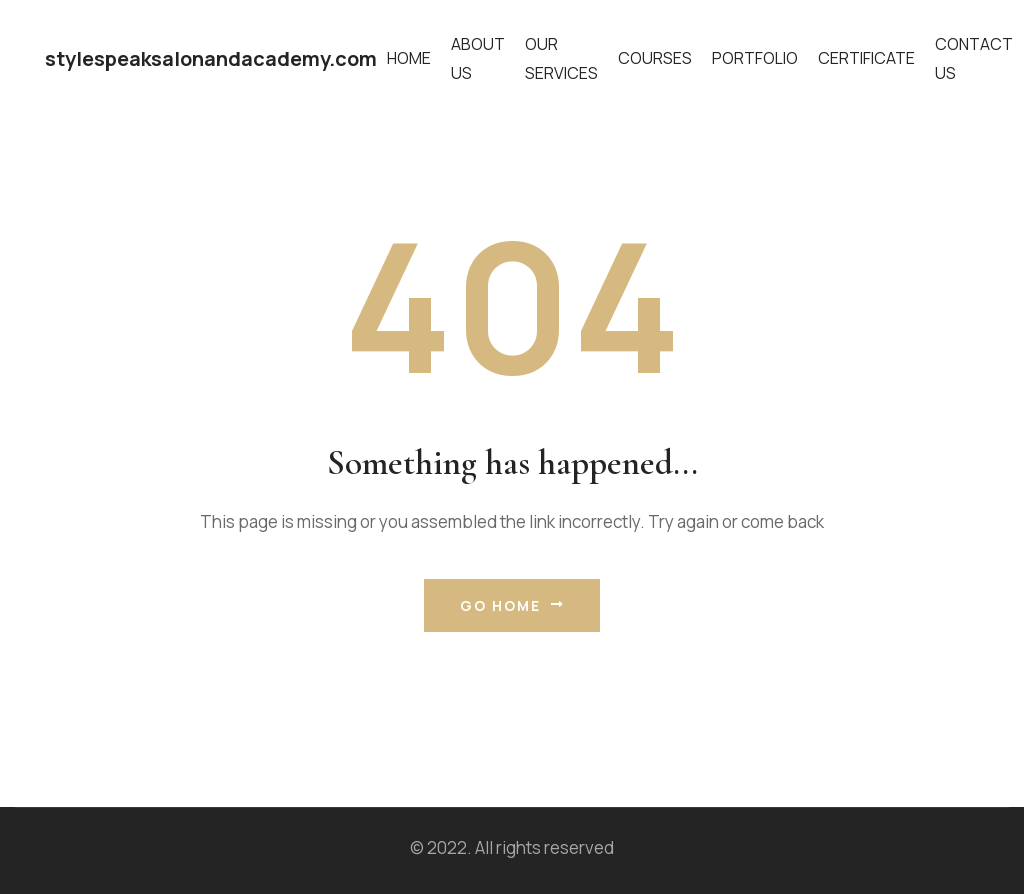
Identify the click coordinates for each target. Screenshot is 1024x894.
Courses (655, 58)
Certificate (866, 58)
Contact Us (974, 58)
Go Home (512, 605)
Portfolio (755, 58)
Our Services (561, 58)
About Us (478, 58)
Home (409, 58)
